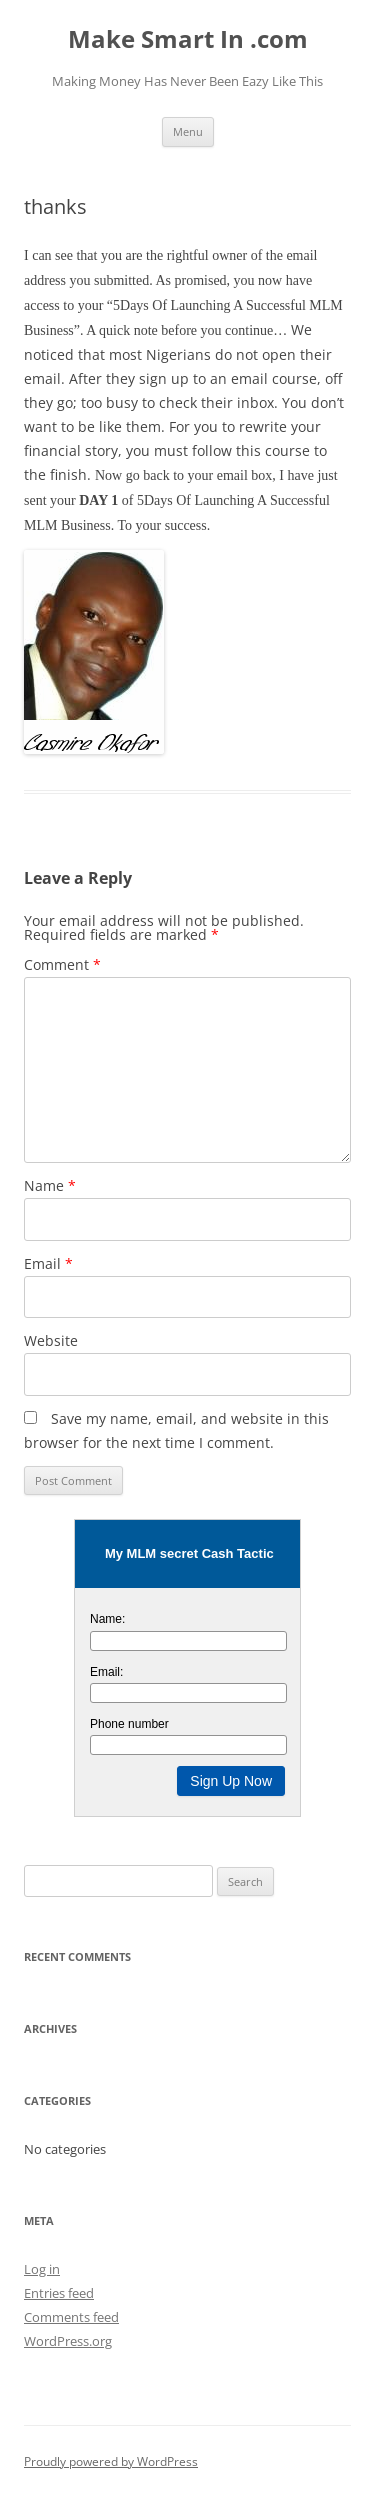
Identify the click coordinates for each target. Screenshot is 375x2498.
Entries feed (59, 2293)
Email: (106, 1672)
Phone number (129, 1724)
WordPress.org (68, 2341)
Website (51, 1340)
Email (48, 1263)
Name (50, 1185)
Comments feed (71, 2317)
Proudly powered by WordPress (111, 2461)
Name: (107, 1619)
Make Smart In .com (188, 39)
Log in (42, 2269)
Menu (188, 131)
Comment (62, 964)
